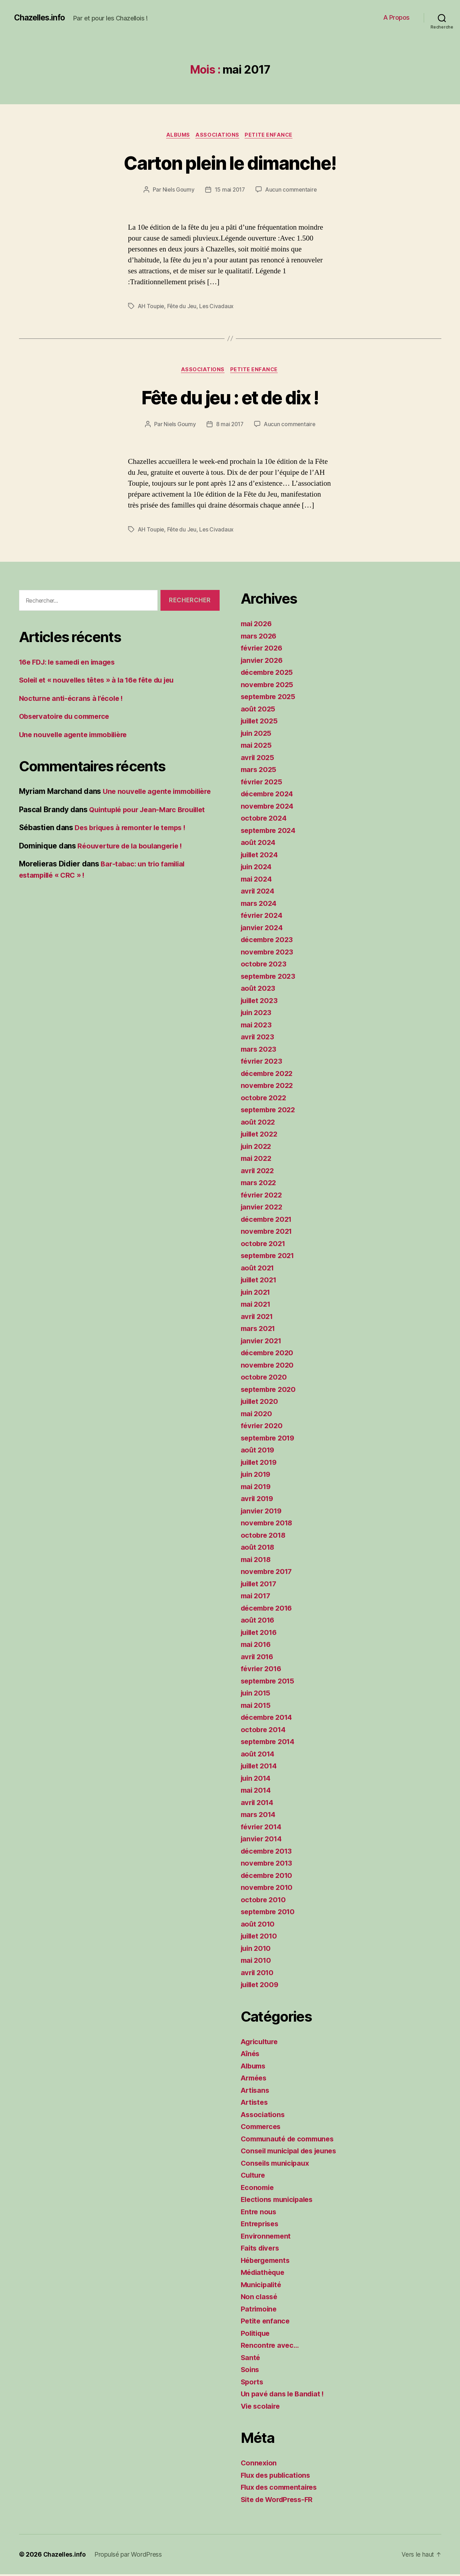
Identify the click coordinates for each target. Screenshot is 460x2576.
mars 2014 (259, 1816)
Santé (251, 2358)
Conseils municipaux (277, 2164)
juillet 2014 (261, 1767)
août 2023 (259, 989)
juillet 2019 (261, 1463)
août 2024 (259, 844)
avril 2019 (258, 1500)
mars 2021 (259, 1330)
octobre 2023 (264, 965)
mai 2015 (257, 1706)
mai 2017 (257, 1597)
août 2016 (258, 1621)
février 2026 (263, 649)
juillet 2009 (261, 1986)
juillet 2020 (261, 1403)
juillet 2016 (261, 1633)
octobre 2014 (264, 1730)
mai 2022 (257, 1160)
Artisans (256, 2091)
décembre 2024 (269, 795)
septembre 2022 (270, 1111)
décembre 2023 (269, 941)
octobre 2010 (264, 1901)
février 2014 (262, 1828)
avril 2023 (258, 1038)
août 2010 (258, 1925)
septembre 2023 (270, 977)
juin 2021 (257, 1293)
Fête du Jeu (183, 306)
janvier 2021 (262, 1342)
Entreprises (261, 2225)
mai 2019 (257, 1487)
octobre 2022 (264, 1099)
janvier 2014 (263, 1840)
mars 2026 (260, 637)
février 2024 (263, 917)
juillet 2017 (260, 1585)
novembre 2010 (268, 1889)
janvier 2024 (263, 929)
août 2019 (258, 1451)
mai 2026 (257, 625)
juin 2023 (257, 1014)
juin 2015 (257, 1694)
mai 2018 (257, 1560)
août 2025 (259, 710)
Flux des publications (278, 2476)
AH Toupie (151, 306)
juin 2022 (257, 1147)
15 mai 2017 (229, 190)
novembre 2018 (268, 1524)
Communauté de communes (290, 2140)
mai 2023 (257, 1026)
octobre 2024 (265, 819)
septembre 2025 (270, 698)
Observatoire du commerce (67, 718)
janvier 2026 (263, 661)
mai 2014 (257, 1791)
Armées (255, 2079)
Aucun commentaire (291, 190)
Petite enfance (271, 135)
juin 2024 (257, 868)
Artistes (255, 2103)
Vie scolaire (262, 2407)
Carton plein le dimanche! (230, 162)
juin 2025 (257, 734)
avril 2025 (258, 758)
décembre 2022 (269, 1074)
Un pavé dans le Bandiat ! (284, 2395)
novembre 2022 (268, 1087)
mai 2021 (257, 1305)
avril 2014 (258, 1803)
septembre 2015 (269, 1682)
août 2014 (258, 1755)
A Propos (396, 17)
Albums (177, 135)
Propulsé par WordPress (129, 2556)
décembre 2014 (269, 1719)
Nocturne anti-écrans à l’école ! (73, 699)
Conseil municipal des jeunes (292, 2152)
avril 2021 (258, 1317)
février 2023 (263, 1062)
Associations (218, 135)
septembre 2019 (270, 1439)
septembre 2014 (270, 1743)
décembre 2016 (269, 1609)
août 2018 (258, 1548)
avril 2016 (258, 1658)
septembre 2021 (269, 1257)
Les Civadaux (218, 306)
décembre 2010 (269, 1876)
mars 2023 (260, 1050)
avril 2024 (258, 892)
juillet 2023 (261, 1001)
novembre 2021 (268, 1232)
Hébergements (267, 2261)
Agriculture (261, 2043)
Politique (256, 2334)
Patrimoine (260, 2310)
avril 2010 (258, 1974)
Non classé (260, 2298)
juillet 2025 (261, 722)
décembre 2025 (269, 674)
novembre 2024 (269, 807)
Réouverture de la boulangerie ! (133, 847)
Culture (254, 2176)
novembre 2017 (268, 1573)
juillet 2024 (261, 856)
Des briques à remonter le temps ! (134, 829)
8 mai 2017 (229, 425)
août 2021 (258, 1269)
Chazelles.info (41, 17)
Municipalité (262, 2286)
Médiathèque (264, 2274)
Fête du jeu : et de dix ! (230, 397)
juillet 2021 (260, 1281)
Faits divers (261, 2249)
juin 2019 (257, 1475)
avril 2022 (258, 1172)
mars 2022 (260, 1184)
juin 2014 (257, 1779)
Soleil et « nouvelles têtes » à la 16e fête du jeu (102, 681)
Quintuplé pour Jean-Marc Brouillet (151, 811)
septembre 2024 (270, 831)
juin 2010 (257, 1949)
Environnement (267, 2237)
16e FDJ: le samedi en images (71, 663)
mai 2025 (257, 746)
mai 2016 (257, 1646)
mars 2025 (260, 771)
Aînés (251, 2055)
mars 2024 (260, 904)
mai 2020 (257, 1415)
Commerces (262, 2128)
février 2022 (263, 1196)
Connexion (259, 2464)
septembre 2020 (270, 1390)
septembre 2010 (270, 1913)
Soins (250, 2371)
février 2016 (262, 1670)
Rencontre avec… (271, 2346)
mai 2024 (257, 880)
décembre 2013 (268, 1852)
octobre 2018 (264, 1536)
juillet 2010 (261, 1937)
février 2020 (263, 1427)
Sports (253, 2383)
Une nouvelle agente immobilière (77, 736)
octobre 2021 (264, 1244)
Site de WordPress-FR (280, 2500)
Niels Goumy (177, 190)
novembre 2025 (268, 686)
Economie (258, 2188)
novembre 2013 (268, 1864)
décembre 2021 (268, 1220)
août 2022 (259, 1123)
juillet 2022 (261, 1135)
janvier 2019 (263, 1512)
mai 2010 (257, 1962)
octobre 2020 (265, 1378)
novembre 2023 (268, 953)
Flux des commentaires (282, 2488)
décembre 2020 (269, 1354)
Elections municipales (279, 2201)
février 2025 (263, 783)
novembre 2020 (269, 1366)
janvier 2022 (263, 1208)
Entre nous (259, 2213)
